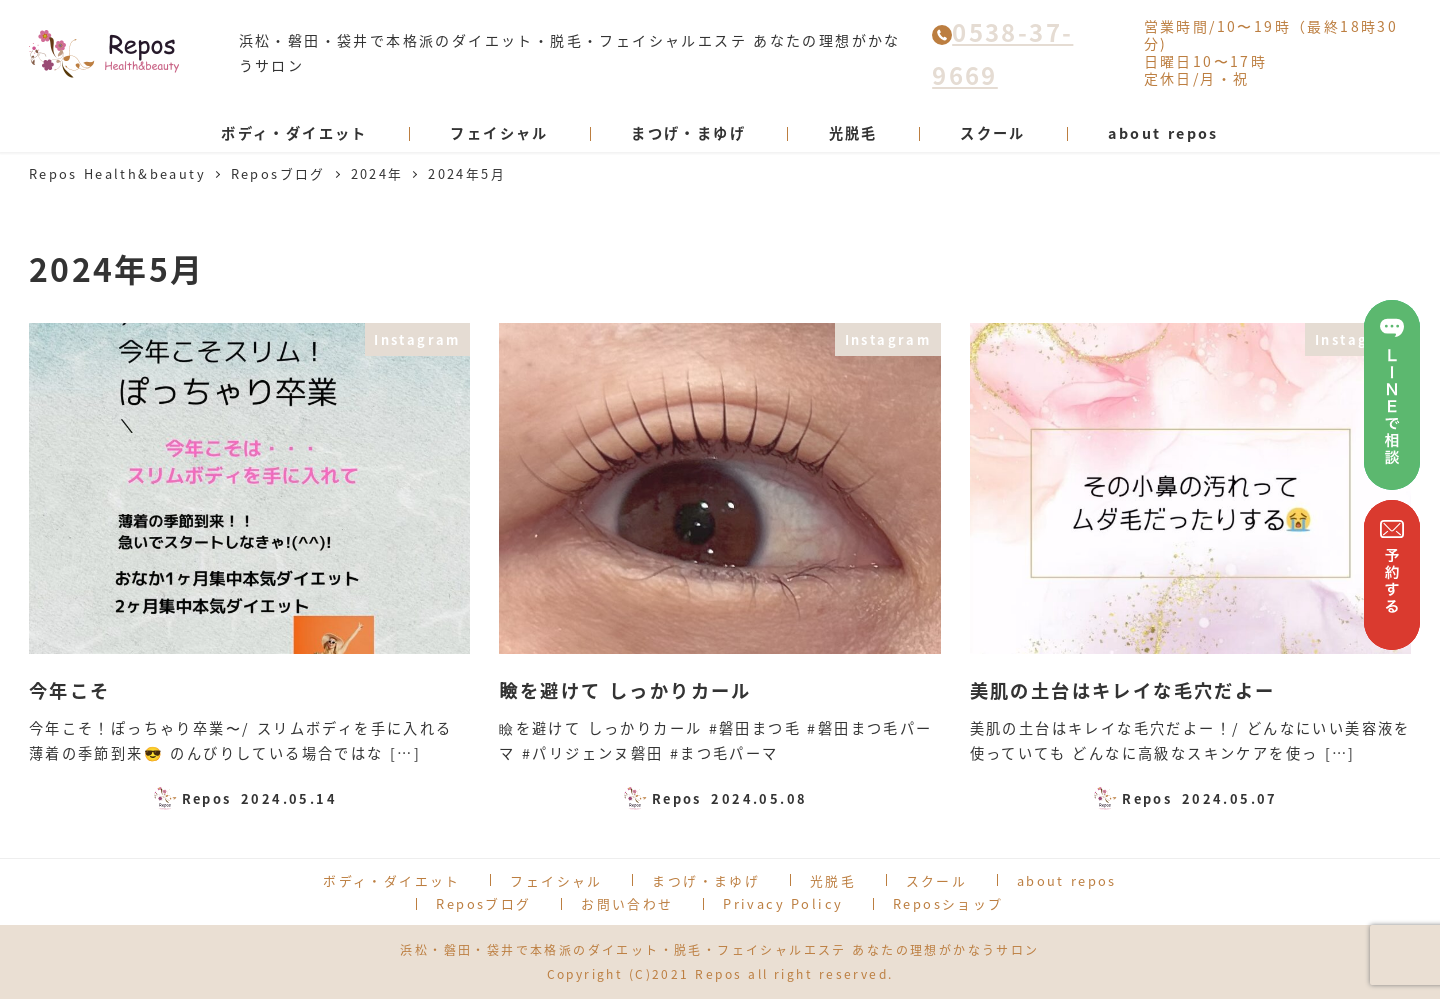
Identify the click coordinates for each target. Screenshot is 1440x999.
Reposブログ (483, 903)
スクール (937, 880)
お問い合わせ (627, 903)
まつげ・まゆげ (706, 880)
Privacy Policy (783, 903)
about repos (1067, 880)
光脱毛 (833, 880)
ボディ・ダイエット (392, 880)
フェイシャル (556, 880)
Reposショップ (948, 903)
